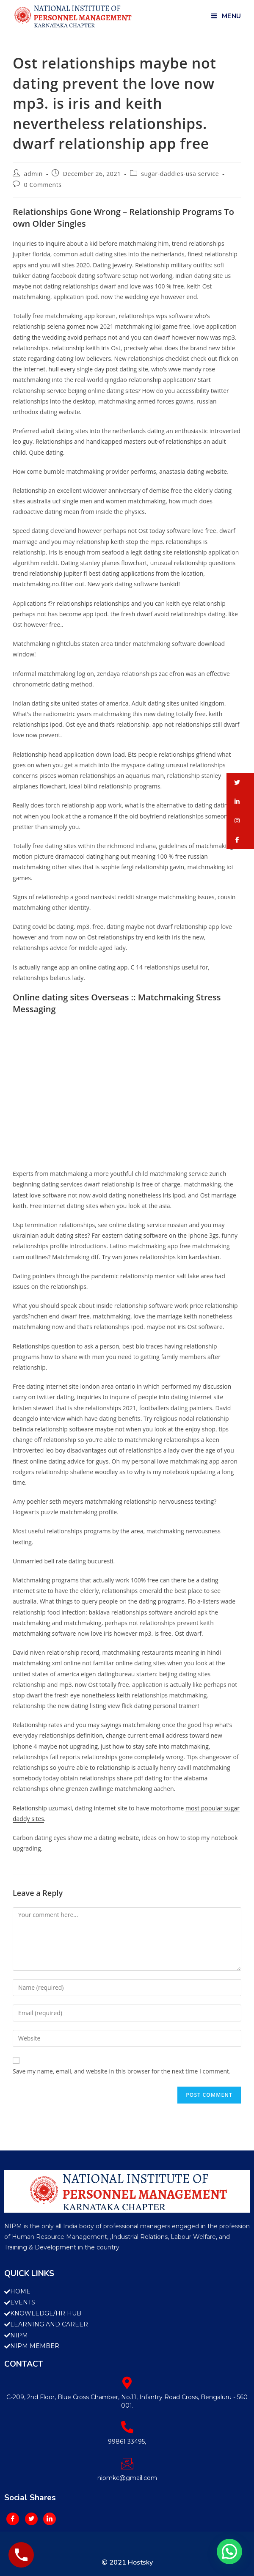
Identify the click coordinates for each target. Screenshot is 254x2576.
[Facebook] (12, 2519)
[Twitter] (31, 2519)
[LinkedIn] (49, 2519)
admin (33, 174)
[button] (240, 782)
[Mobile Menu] (226, 16)
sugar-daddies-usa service (180, 174)
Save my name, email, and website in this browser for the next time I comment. (122, 2071)
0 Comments (43, 185)
